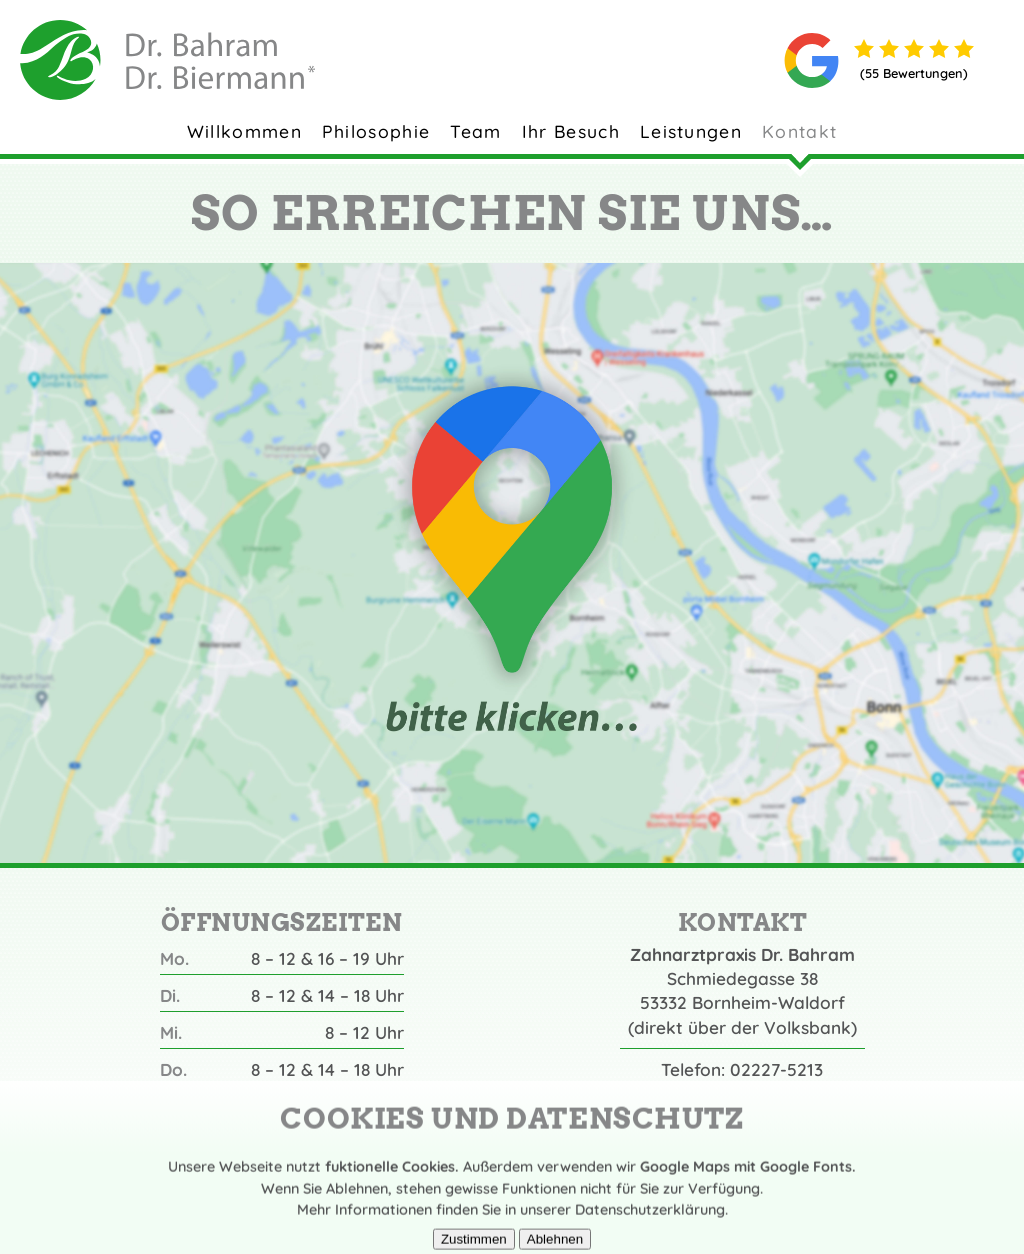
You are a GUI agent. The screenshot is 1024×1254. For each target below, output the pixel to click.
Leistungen (691, 131)
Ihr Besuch (571, 131)
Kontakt (799, 131)
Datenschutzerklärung (650, 1224)
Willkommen (244, 131)
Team (475, 131)
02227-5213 (776, 1069)
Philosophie (376, 131)
